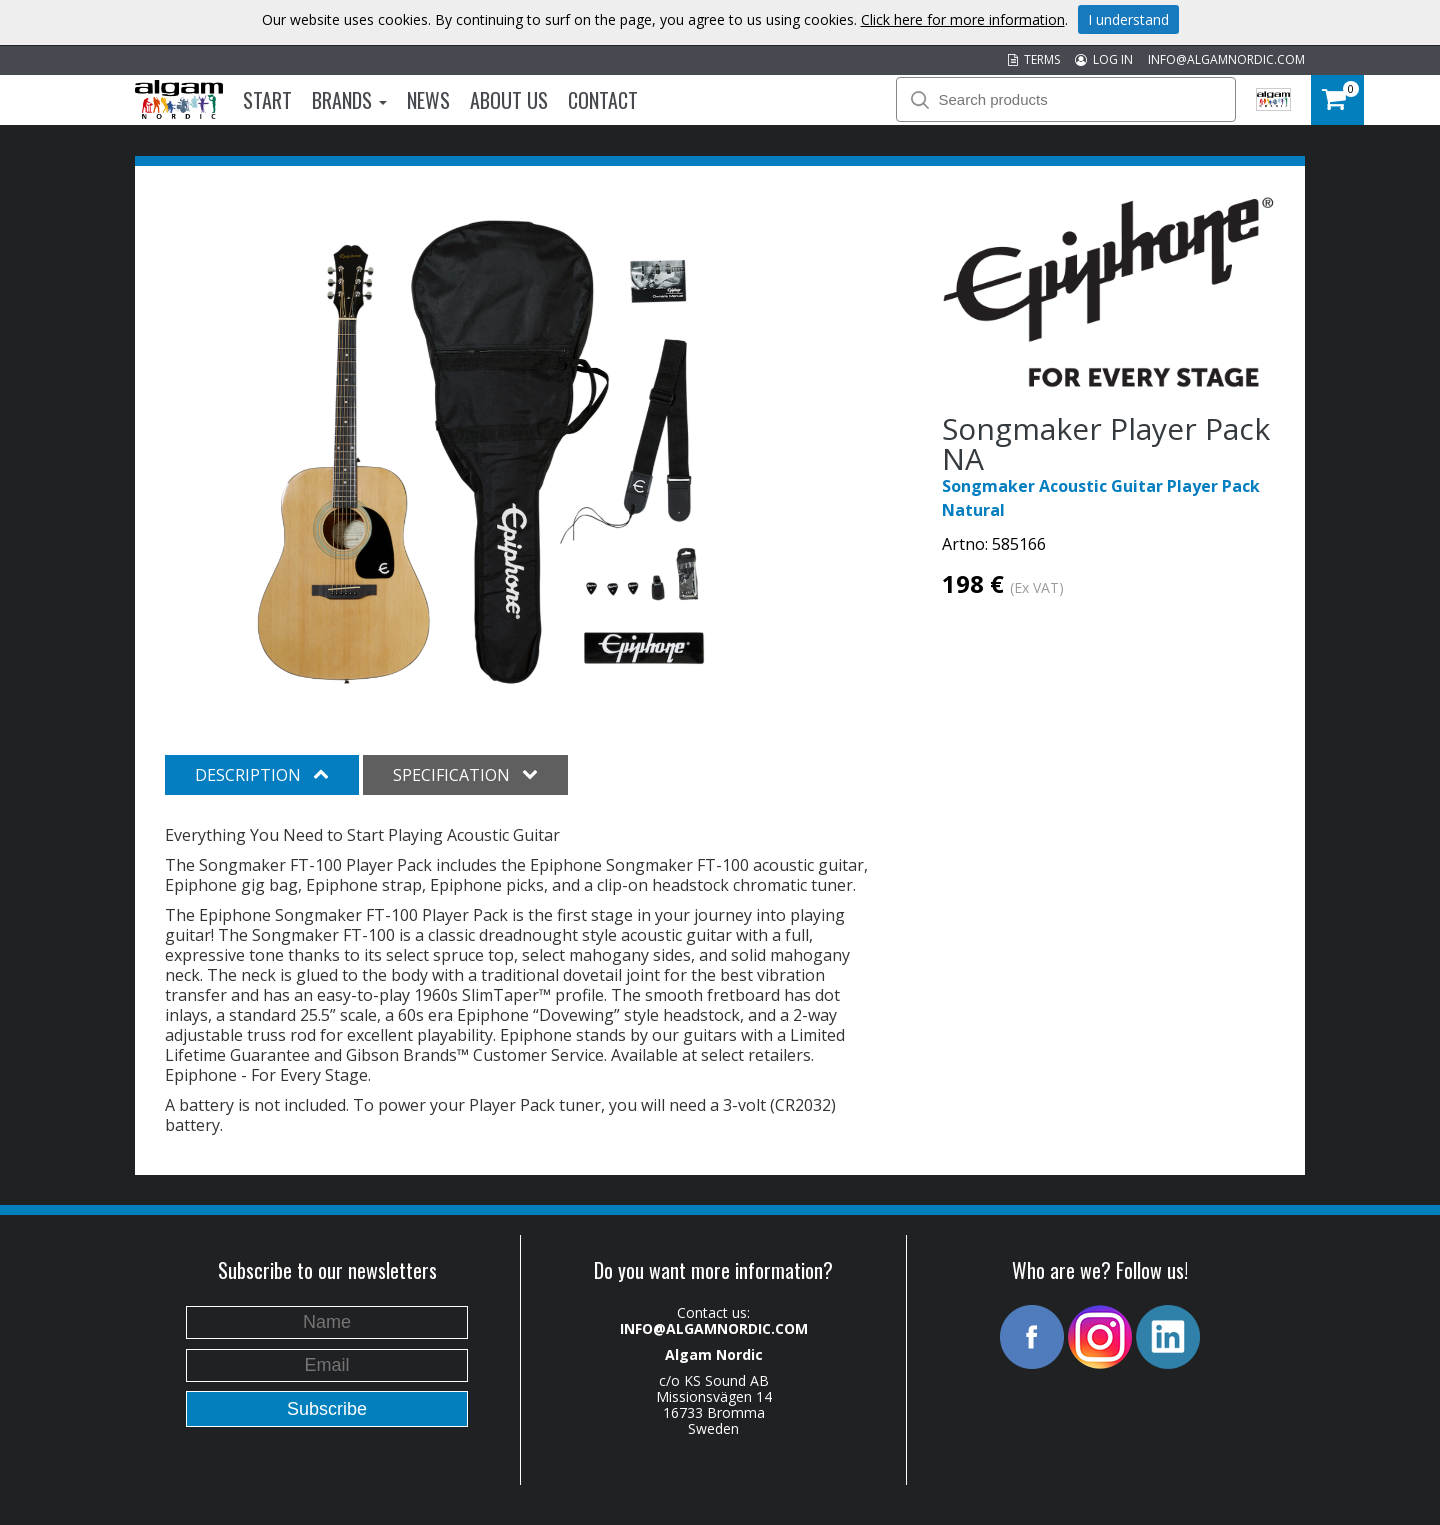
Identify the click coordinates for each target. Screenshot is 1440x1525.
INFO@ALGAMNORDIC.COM (1226, 59)
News (428, 100)
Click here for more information (963, 19)
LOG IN (1104, 59)
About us (509, 100)
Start (267, 100)
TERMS (1034, 59)
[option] (489, 448)
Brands (349, 100)
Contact (603, 100)
